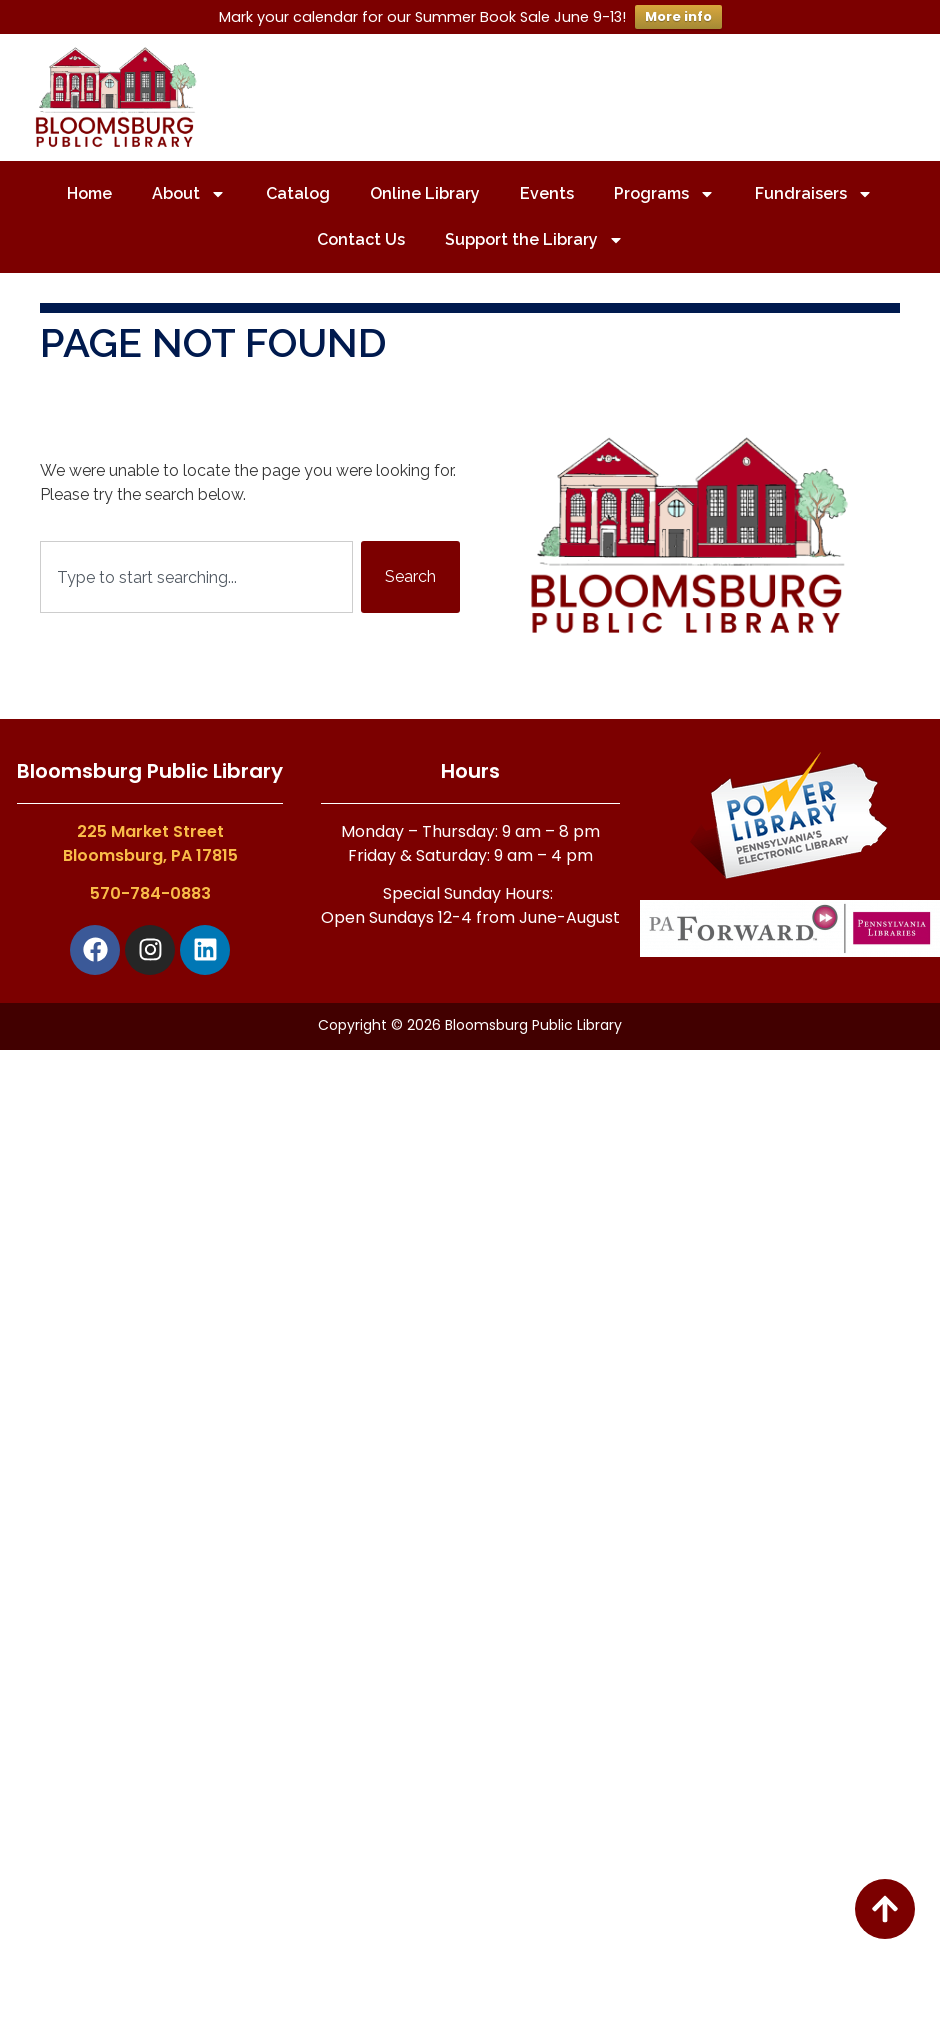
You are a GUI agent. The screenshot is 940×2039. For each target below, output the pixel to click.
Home (89, 193)
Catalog (298, 193)
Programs (664, 194)
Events (547, 193)
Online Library (425, 193)
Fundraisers (814, 194)
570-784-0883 (150, 893)
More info (678, 16)
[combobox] (196, 577)
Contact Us (361, 239)
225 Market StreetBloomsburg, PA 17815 (150, 843)
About (189, 194)
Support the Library (534, 240)
